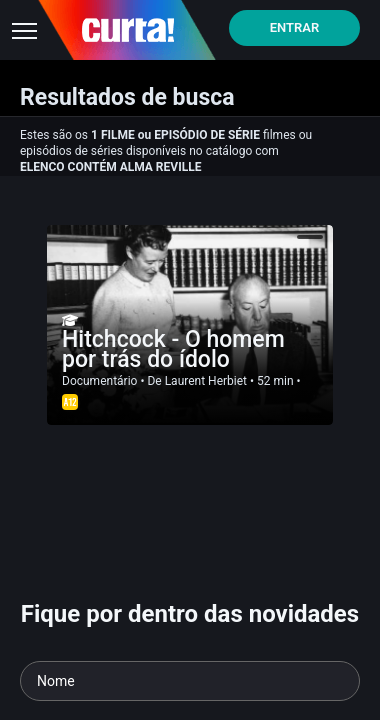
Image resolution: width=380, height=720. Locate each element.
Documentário (99, 381)
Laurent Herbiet (206, 381)
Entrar (295, 27)
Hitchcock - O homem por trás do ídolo (173, 349)
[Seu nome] (190, 681)
